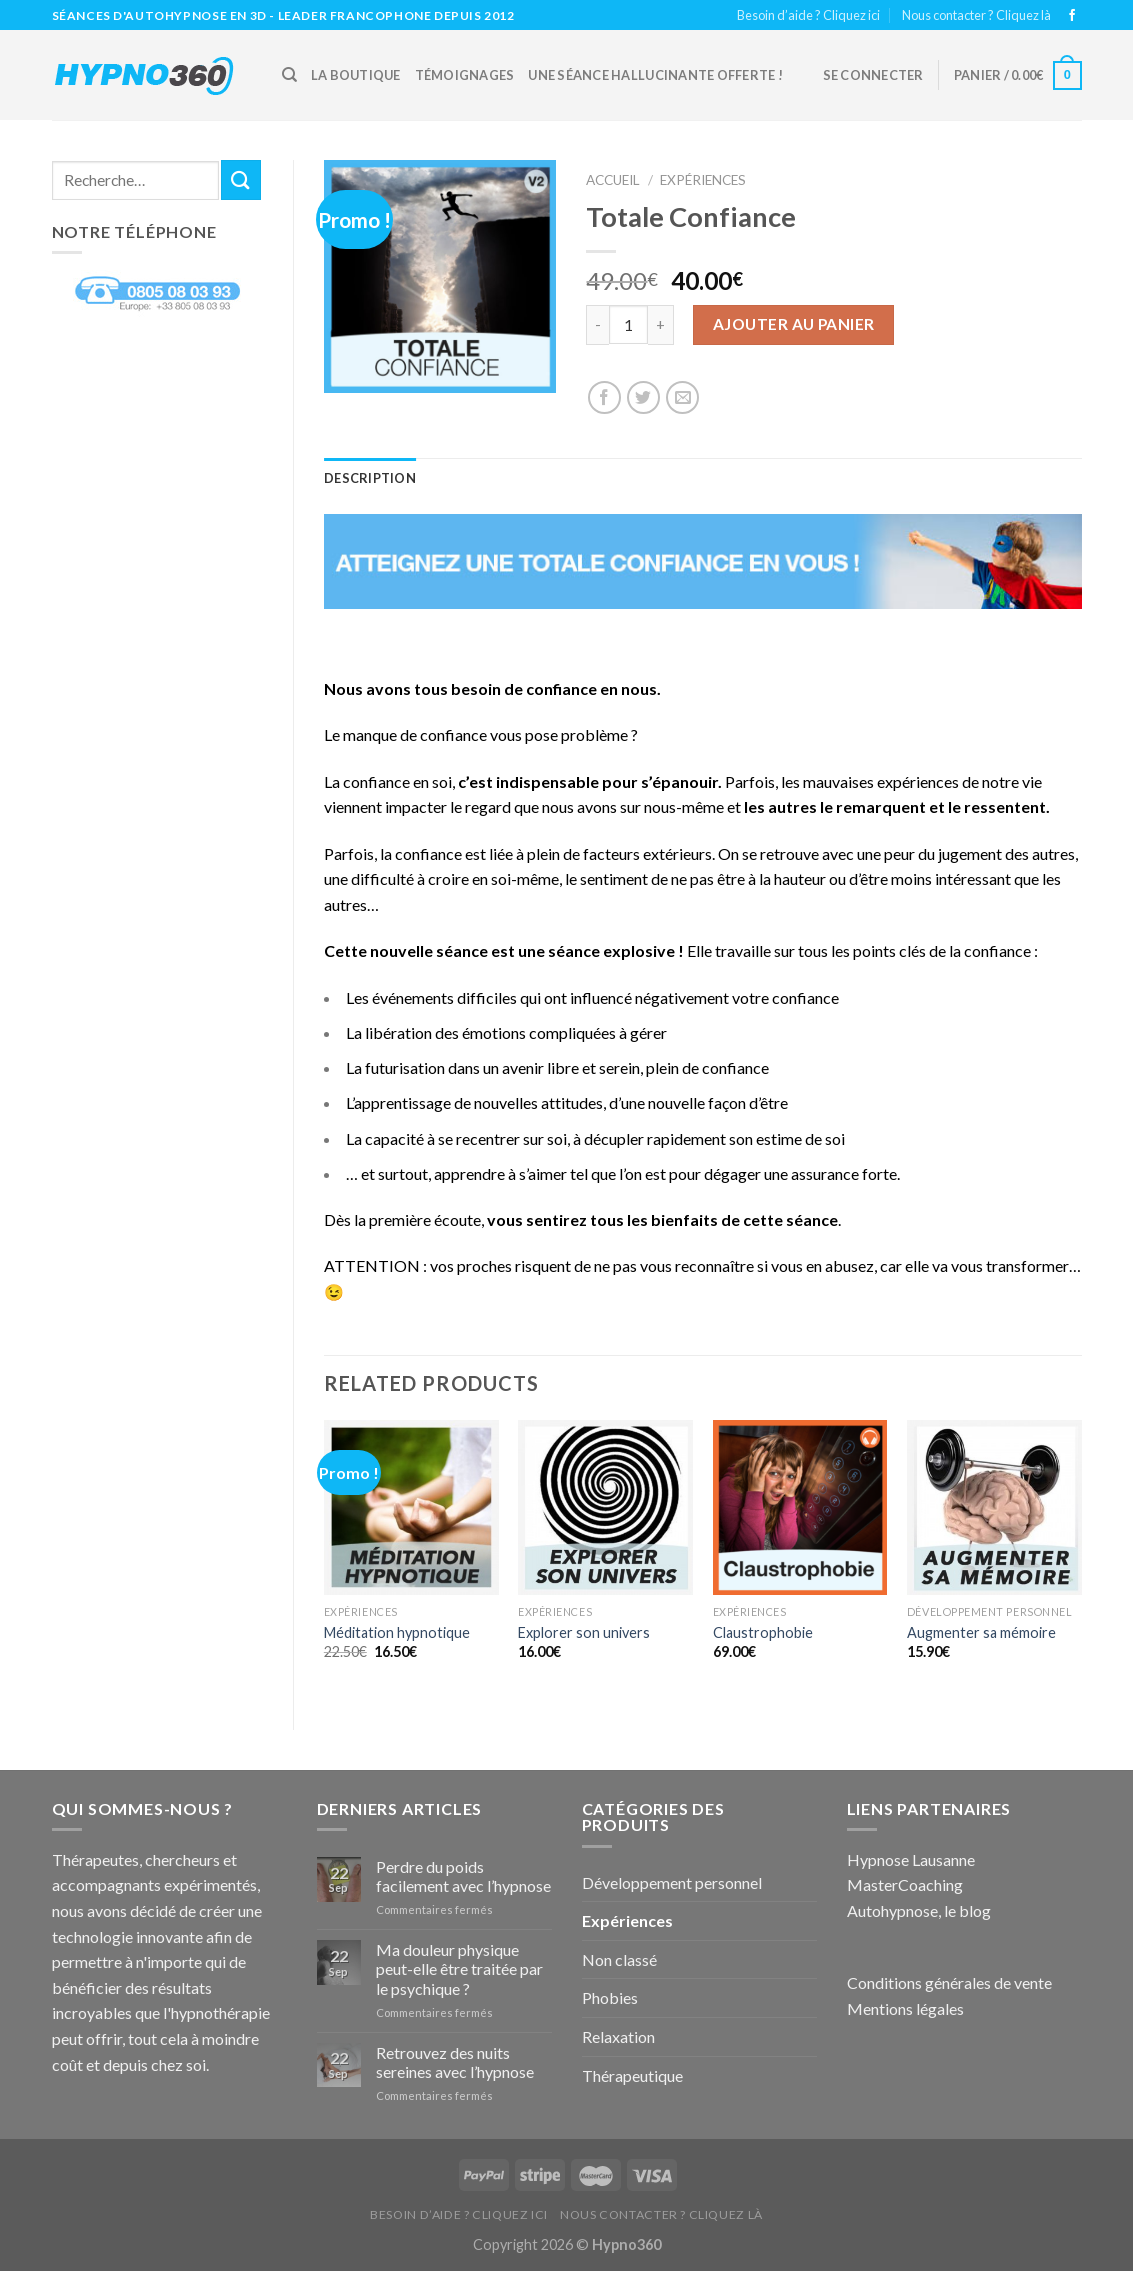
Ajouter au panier (794, 324)
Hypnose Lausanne (911, 1859)
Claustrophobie (763, 1632)
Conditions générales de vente (949, 1982)
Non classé (619, 1959)
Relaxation (618, 2036)
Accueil (613, 180)
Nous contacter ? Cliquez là (976, 15)
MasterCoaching (905, 1884)
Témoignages (465, 75)
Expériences (703, 180)
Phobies (610, 1997)
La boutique (356, 75)
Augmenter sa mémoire (981, 1632)
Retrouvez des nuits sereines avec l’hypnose (455, 2062)
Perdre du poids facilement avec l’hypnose (463, 1876)
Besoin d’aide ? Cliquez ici (808, 15)
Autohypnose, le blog (919, 1910)
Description (370, 478)
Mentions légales (905, 2008)
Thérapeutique (632, 2075)
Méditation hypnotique (397, 1632)
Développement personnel (672, 1882)
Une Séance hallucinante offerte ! (655, 75)
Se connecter (873, 75)
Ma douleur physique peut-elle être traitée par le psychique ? (459, 1968)
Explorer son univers (584, 1632)
